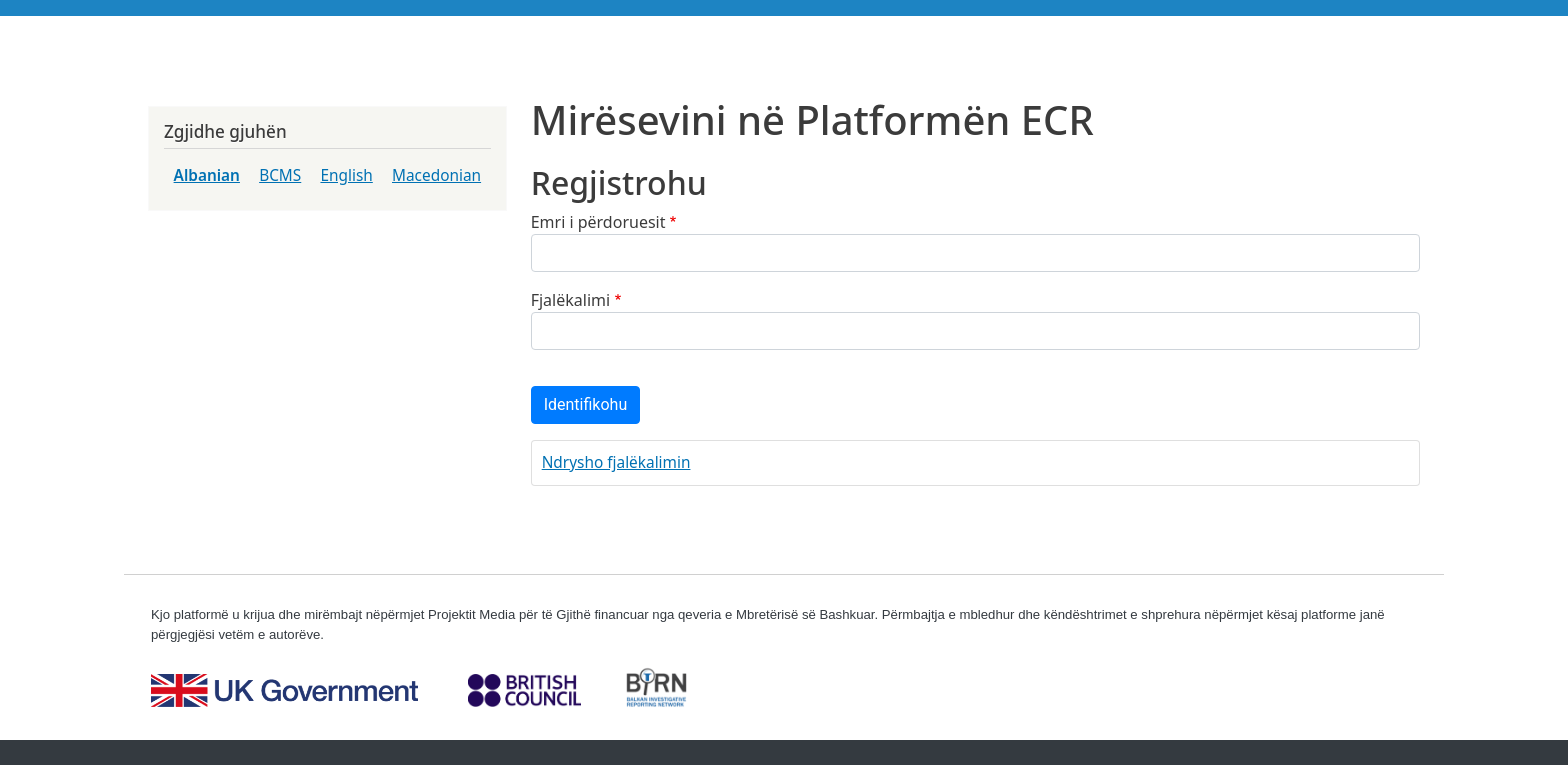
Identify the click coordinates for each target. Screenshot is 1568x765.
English (346, 175)
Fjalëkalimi (570, 300)
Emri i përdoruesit (598, 222)
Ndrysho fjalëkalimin (616, 462)
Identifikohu (586, 404)
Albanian (207, 175)
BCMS (280, 175)
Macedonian (436, 175)
